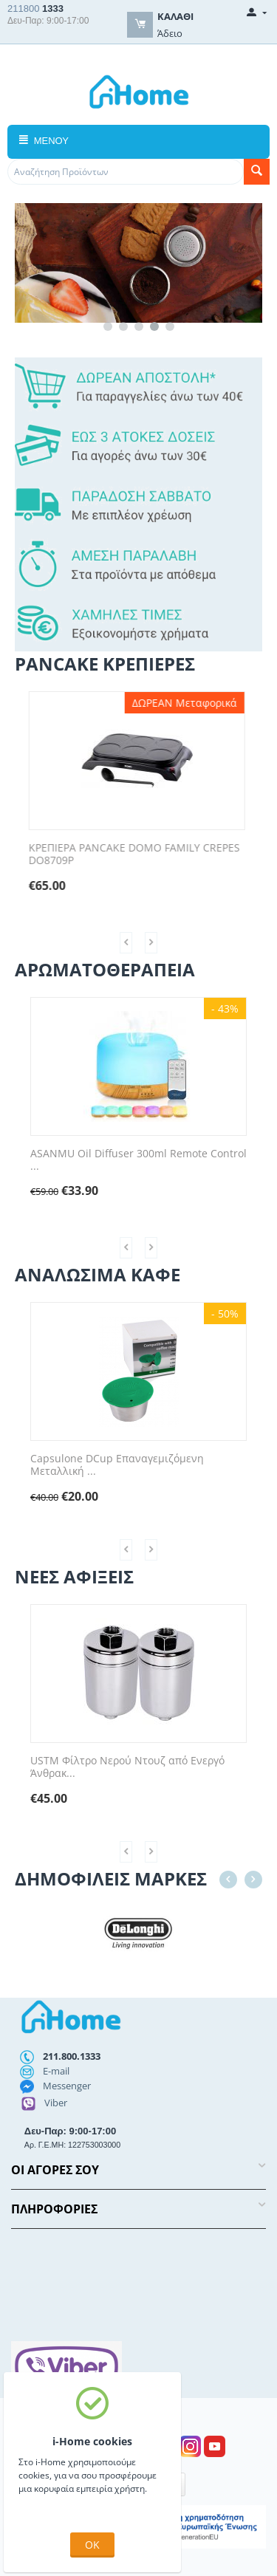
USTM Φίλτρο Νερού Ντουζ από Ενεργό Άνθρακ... (141, 1767)
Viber (55, 2102)
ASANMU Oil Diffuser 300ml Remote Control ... (145, 1160)
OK (92, 2545)
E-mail (56, 2070)
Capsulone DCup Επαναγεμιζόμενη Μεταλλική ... (126, 1465)
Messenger (67, 2085)
